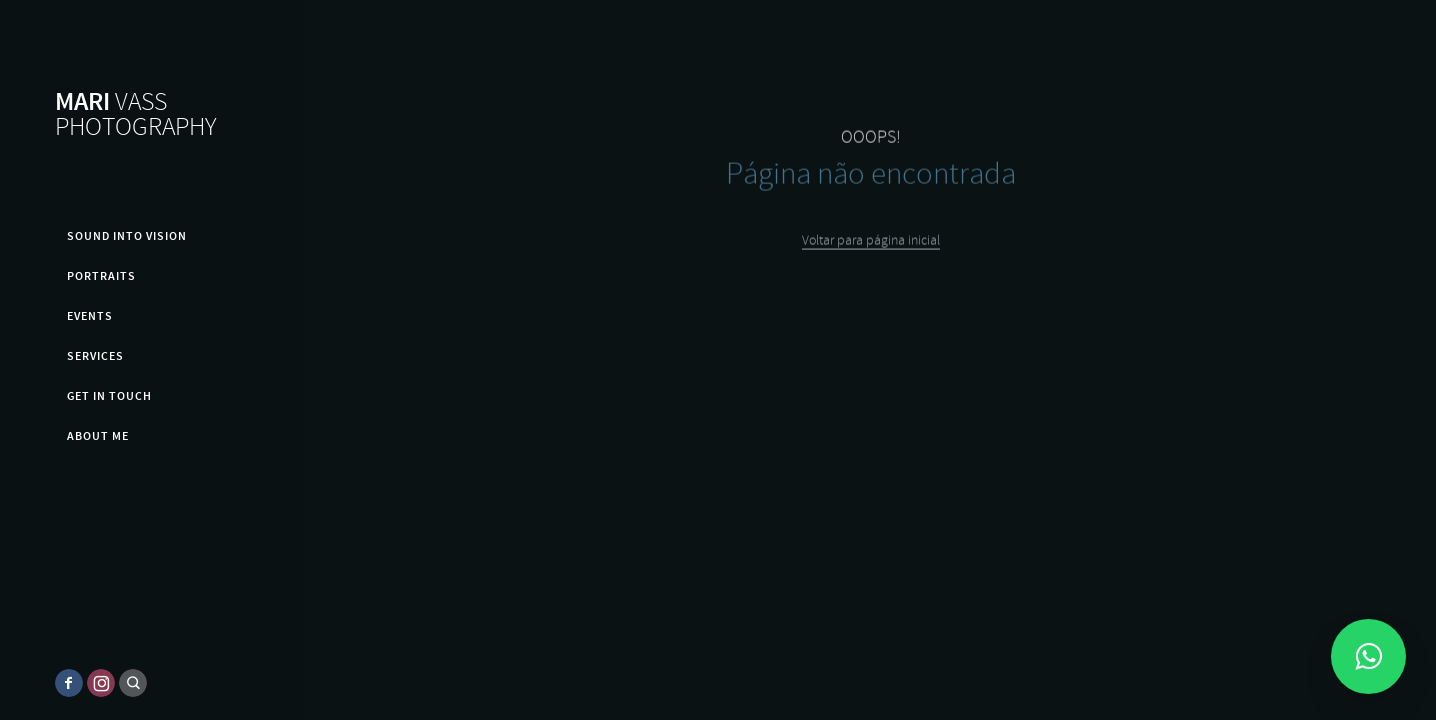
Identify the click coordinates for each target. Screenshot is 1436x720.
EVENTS (90, 316)
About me (98, 436)
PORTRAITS (101, 276)
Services (95, 356)
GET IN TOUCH (109, 396)
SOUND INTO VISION (127, 236)
